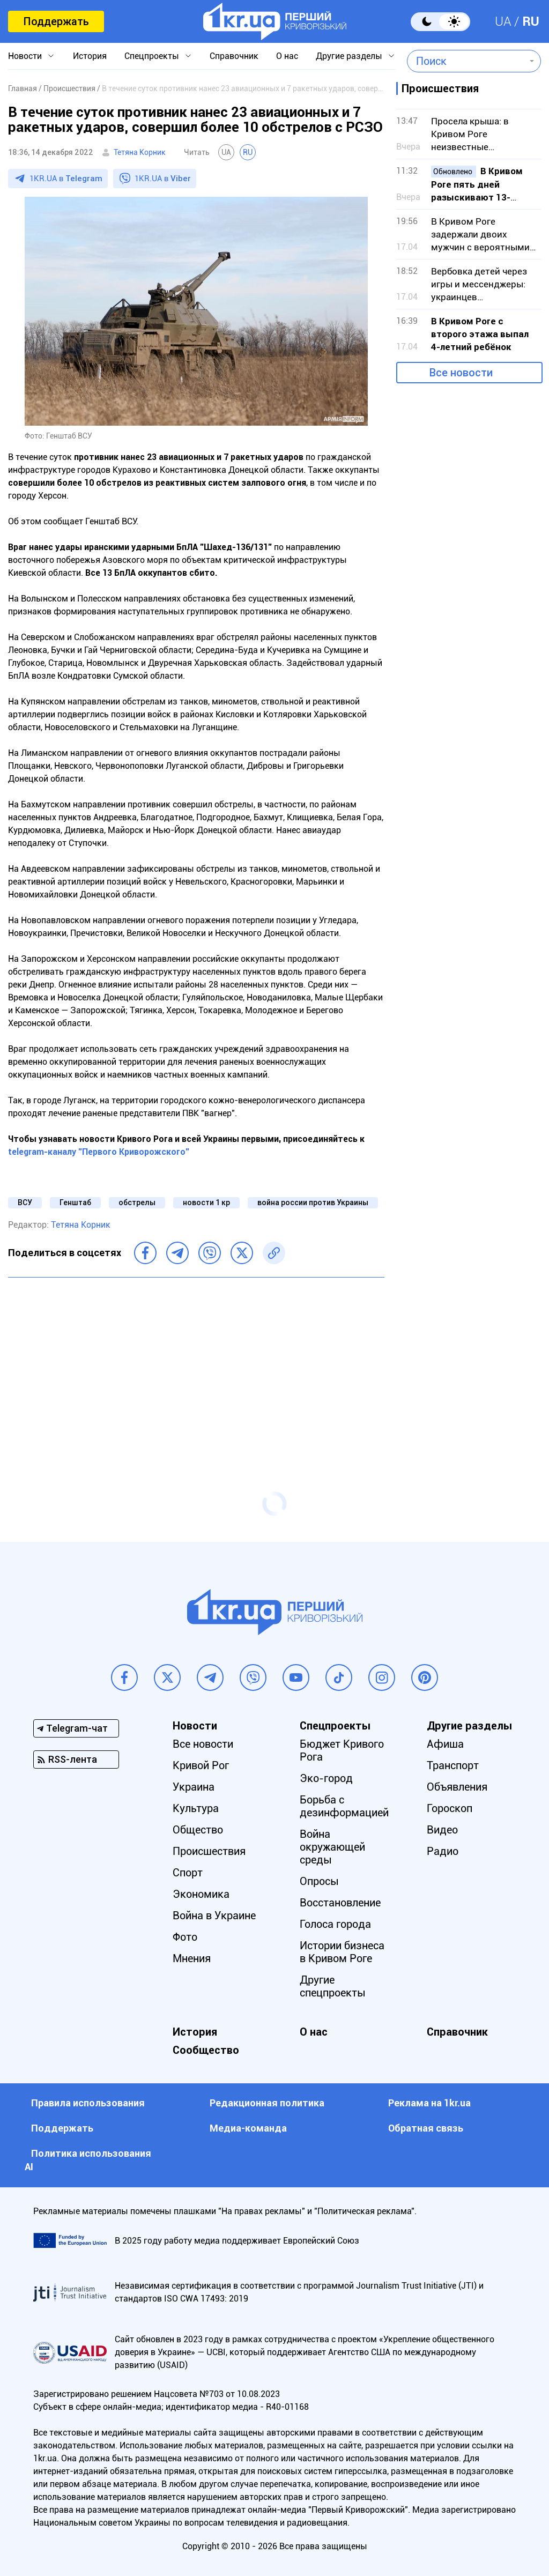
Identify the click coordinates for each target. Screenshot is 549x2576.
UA (503, 21)
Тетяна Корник (140, 152)
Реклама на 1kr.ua (429, 2103)
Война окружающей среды (332, 1847)
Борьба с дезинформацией (344, 1806)
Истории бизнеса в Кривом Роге (342, 1952)
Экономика (201, 1894)
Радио (442, 1851)
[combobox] (466, 61)
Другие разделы (349, 56)
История (90, 56)
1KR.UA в (65, 178)
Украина (193, 1786)
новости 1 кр (206, 1202)
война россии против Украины (312, 1202)
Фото (185, 1937)
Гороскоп (449, 1808)
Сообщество (206, 2050)
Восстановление (340, 1902)
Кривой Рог (201, 1765)
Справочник (234, 56)
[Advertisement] (196, 1363)
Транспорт (453, 1765)
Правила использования (88, 2103)
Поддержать (56, 21)
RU (530, 21)
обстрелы (136, 1202)
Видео (442, 1829)
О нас (287, 56)
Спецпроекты (151, 56)
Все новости (461, 372)
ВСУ (25, 1202)
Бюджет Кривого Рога (342, 1750)
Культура (196, 1808)
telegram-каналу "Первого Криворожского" (98, 1152)
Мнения (192, 1958)
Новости (25, 56)
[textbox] (466, 61)
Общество (198, 1829)
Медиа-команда (248, 2128)
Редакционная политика (267, 2103)
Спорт (188, 1872)
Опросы (319, 1881)
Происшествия (209, 1851)
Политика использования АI (88, 2160)
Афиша (445, 1744)
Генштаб (75, 1202)
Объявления (457, 1786)
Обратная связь (425, 2128)
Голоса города (335, 1924)
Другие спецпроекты (333, 1986)
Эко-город (326, 1778)
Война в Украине (214, 1915)
